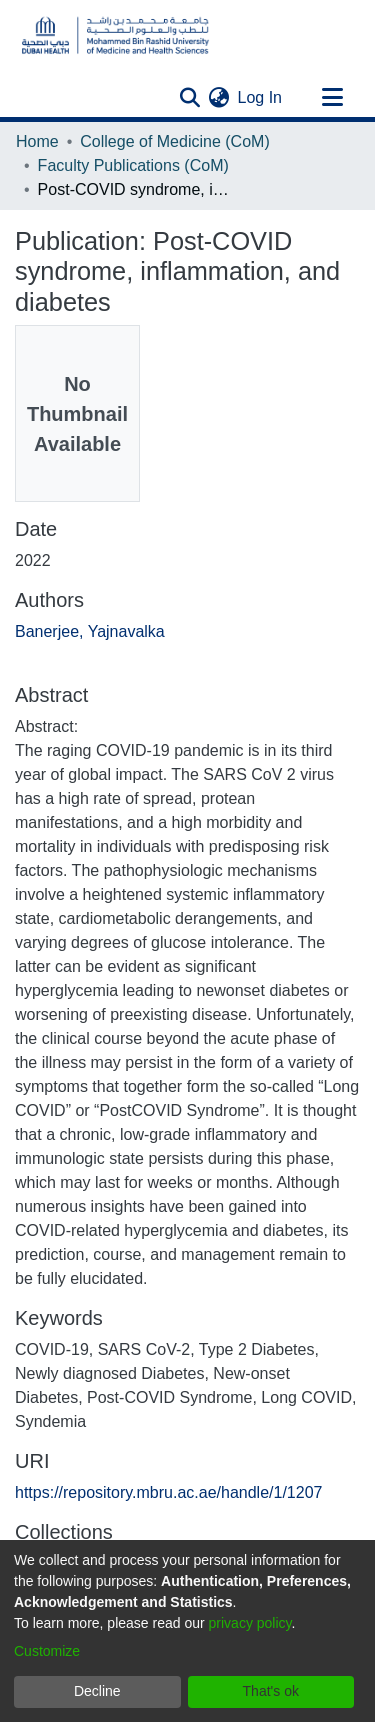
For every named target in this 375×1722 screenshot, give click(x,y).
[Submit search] (190, 98)
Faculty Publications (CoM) (133, 165)
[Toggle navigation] (332, 98)
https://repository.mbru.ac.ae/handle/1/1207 (168, 1492)
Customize (47, 1651)
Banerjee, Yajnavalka (90, 631)
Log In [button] (261, 97)
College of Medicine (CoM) (174, 141)
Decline (97, 1691)
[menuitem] (219, 98)
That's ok (271, 1691)
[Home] (115, 35)
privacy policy (250, 1623)
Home (37, 141)
